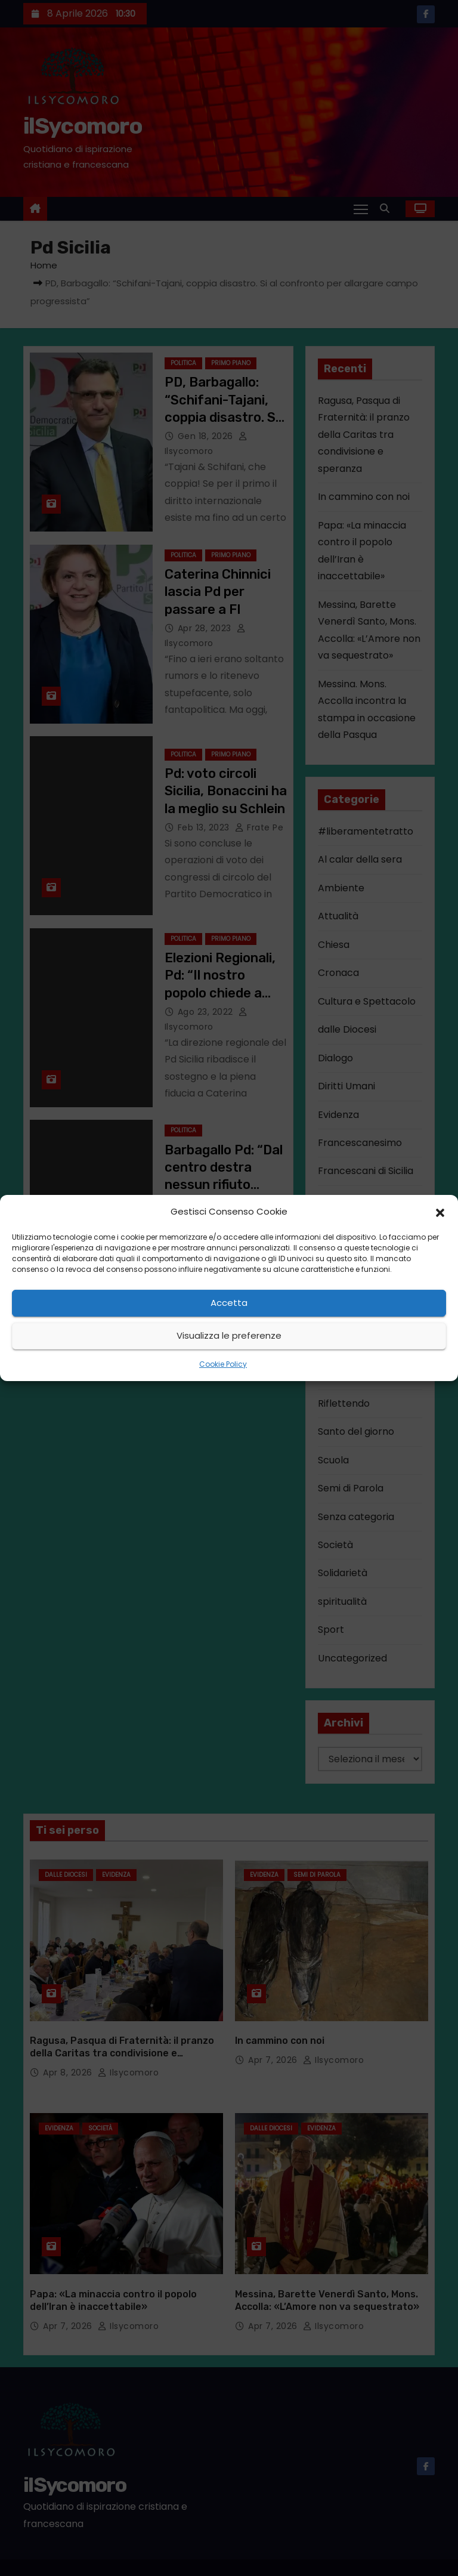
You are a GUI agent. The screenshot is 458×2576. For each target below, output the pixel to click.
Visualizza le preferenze (229, 1335)
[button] (440, 1212)
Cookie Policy (223, 1364)
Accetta (229, 1302)
